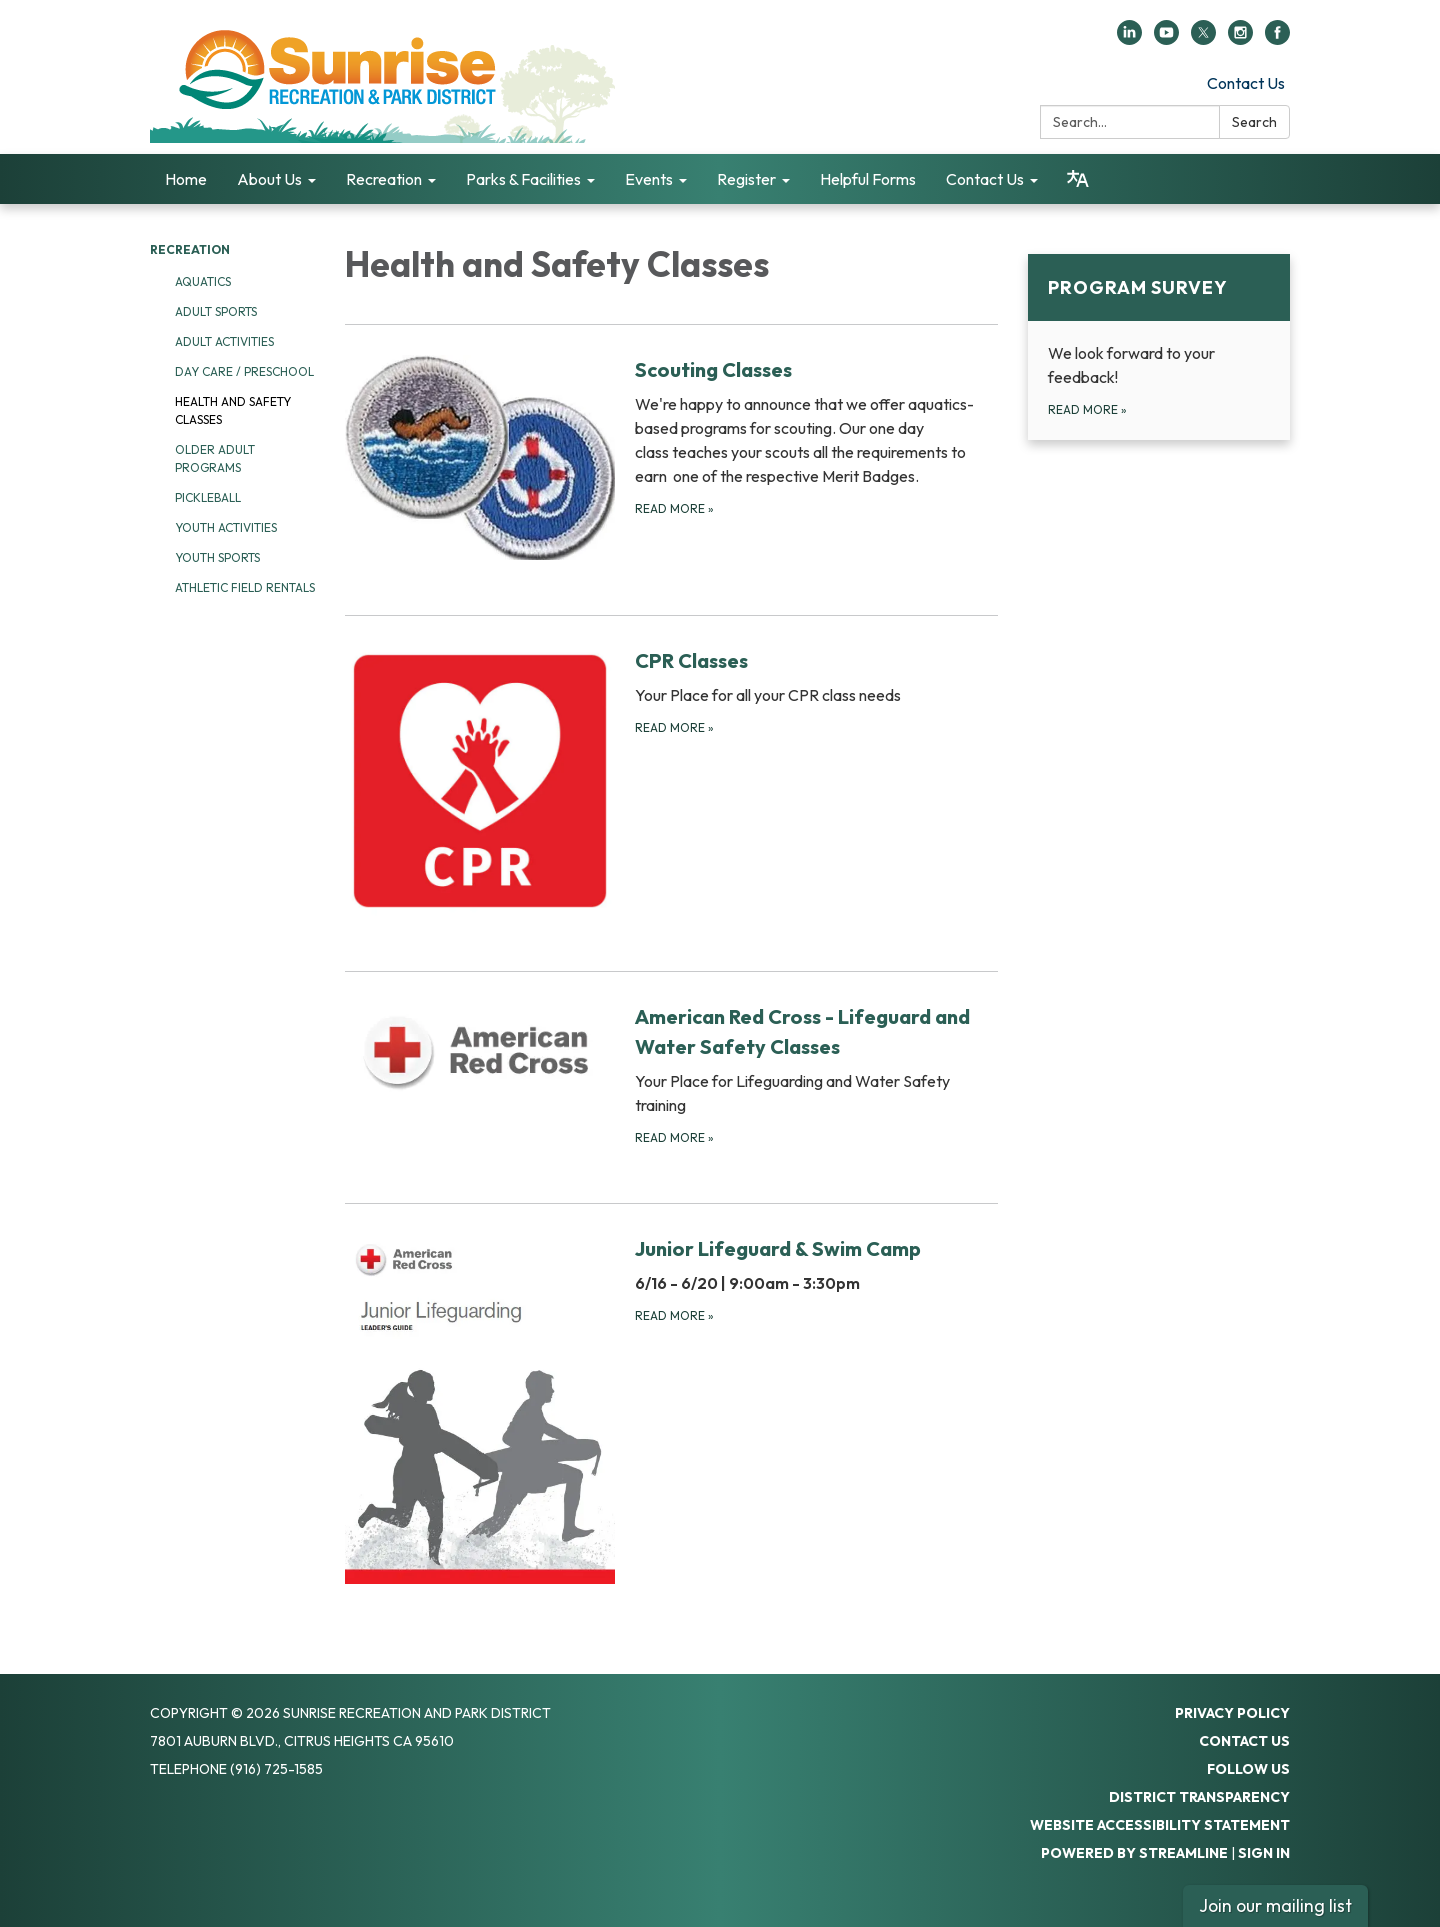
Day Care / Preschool (244, 371)
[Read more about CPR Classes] (671, 780)
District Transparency (1199, 1797)
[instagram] (1240, 39)
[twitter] (1203, 39)
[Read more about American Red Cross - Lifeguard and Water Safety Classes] (671, 1074)
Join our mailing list (1275, 1905)
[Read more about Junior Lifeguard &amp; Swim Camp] (671, 1408)
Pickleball (208, 497)
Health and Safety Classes (233, 410)
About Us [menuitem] (269, 179)
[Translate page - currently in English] (1078, 179)
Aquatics (203, 281)
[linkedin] (1129, 39)
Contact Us (1246, 83)
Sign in (1264, 1853)
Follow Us (1248, 1769)
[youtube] (1166, 39)
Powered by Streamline (1134, 1853)
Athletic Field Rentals (245, 587)
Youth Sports (217, 557)
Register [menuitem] (746, 179)
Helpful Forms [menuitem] (868, 179)
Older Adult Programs (215, 458)
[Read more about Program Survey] (1159, 347)
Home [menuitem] (186, 179)
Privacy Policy (1232, 1713)
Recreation (190, 249)
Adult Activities (224, 341)
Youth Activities (226, 527)
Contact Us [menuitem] (985, 179)
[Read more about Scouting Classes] (671, 457)
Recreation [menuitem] (384, 179)
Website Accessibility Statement (1160, 1825)
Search (1254, 122)
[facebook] (1277, 39)
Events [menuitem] (649, 179)
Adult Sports (216, 311)
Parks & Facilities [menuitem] (523, 179)
